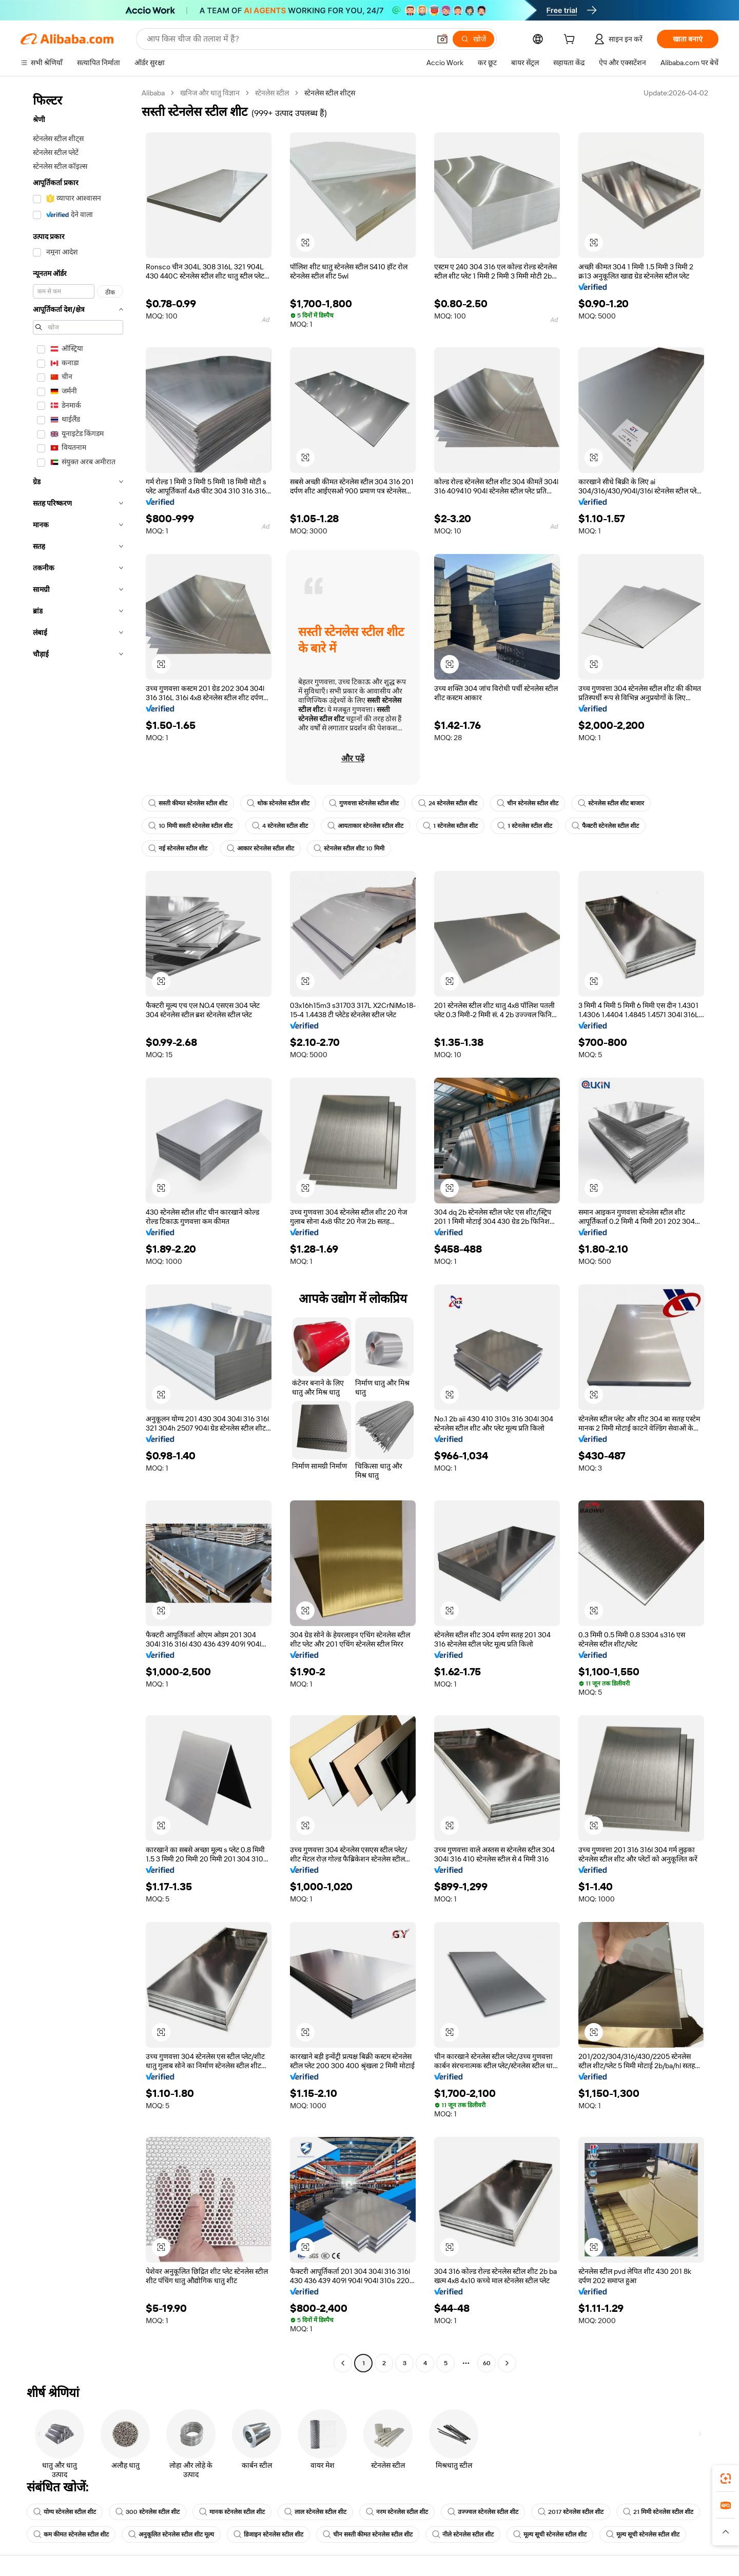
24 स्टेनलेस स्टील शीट (447, 803)
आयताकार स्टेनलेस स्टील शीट (365, 826)
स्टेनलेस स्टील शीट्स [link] (329, 93)
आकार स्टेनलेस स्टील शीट (260, 848)
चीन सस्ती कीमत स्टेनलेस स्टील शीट (368, 2534)
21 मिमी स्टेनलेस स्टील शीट (658, 2512)
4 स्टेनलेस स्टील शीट (280, 826)
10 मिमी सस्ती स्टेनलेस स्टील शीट (190, 826)
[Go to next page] (507, 2363)
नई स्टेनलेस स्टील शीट (177, 848)
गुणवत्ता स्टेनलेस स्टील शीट (364, 803)
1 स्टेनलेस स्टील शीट (450, 826)
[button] (442, 39)
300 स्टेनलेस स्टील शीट (147, 2512)
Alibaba (153, 93)
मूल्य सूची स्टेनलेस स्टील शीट (550, 2534)
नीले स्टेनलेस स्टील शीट (463, 2534)
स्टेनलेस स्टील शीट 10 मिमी (349, 848)
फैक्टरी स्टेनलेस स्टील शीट (605, 826)
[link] (725, 2478)
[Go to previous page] (343, 2363)
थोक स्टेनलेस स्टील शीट (278, 803)
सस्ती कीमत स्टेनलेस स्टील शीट (187, 803)
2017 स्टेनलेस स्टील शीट (571, 2512)
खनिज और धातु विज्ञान (210, 93)
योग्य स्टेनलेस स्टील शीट (64, 2512)
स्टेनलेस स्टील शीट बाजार (611, 803)
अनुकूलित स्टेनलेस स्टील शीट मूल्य (171, 2534)
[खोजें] (473, 39)
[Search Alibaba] (287, 39)
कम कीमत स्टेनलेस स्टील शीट (71, 2534)
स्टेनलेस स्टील (272, 93)
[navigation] (78, 1229)
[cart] (571, 40)
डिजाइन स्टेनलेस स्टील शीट (268, 2534)
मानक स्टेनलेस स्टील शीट (232, 2512)
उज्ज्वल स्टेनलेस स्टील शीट (483, 2512)
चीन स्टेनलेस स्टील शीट (527, 803)
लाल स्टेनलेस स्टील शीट (315, 2512)
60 (487, 2363)
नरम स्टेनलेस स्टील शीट (397, 2512)
